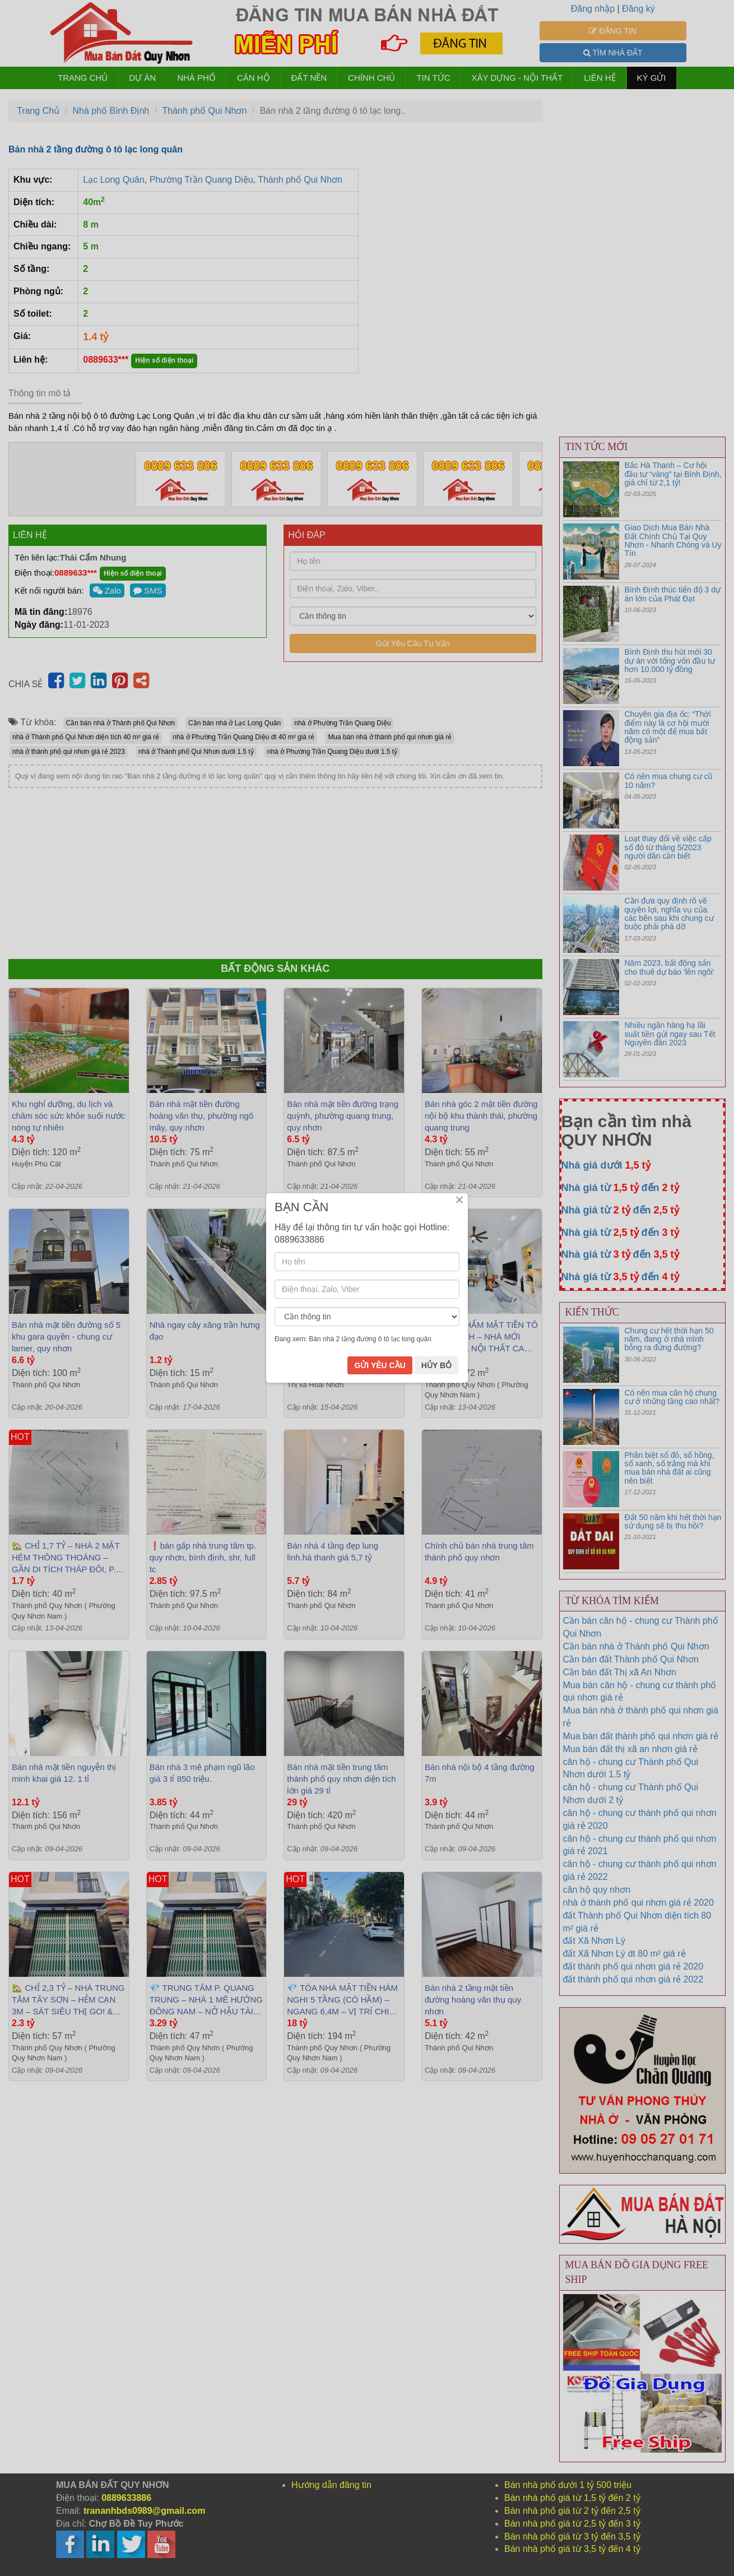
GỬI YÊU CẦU (379, 1365)
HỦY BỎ (436, 1365)
